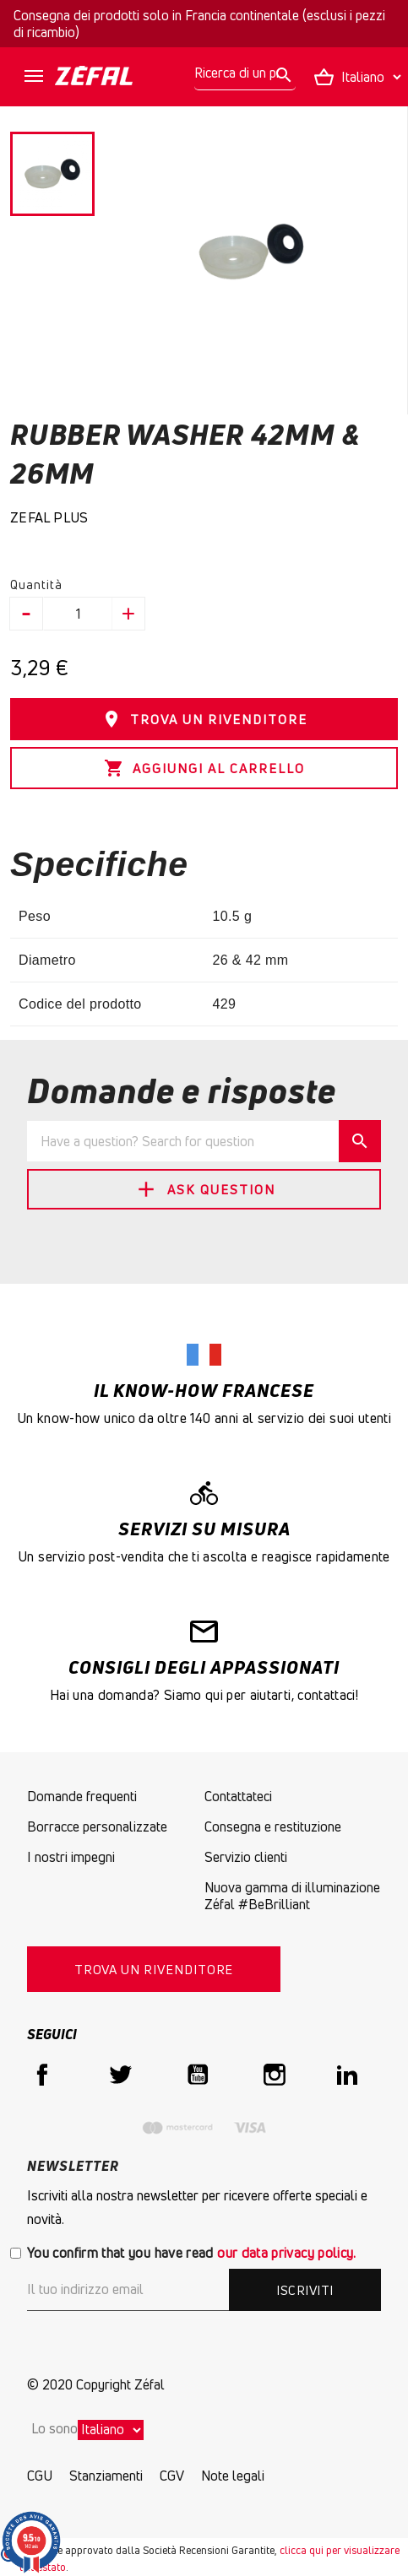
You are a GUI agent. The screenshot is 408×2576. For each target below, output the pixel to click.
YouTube (197, 2074)
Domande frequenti (82, 1796)
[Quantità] (78, 613)
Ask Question (204, 1189)
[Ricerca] (245, 73)
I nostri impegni (71, 1856)
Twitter (120, 2074)
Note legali (232, 2475)
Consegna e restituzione (272, 1826)
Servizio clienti (245, 1856)
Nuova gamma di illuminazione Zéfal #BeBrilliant (292, 1896)
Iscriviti (304, 2289)
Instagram (274, 2074)
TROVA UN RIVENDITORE (204, 719)
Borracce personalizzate (97, 1826)
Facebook (42, 2074)
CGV (172, 2475)
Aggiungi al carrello (204, 768)
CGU (39, 2475)
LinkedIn (352, 2074)
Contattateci (238, 1796)
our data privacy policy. (286, 2252)
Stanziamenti (106, 2475)
